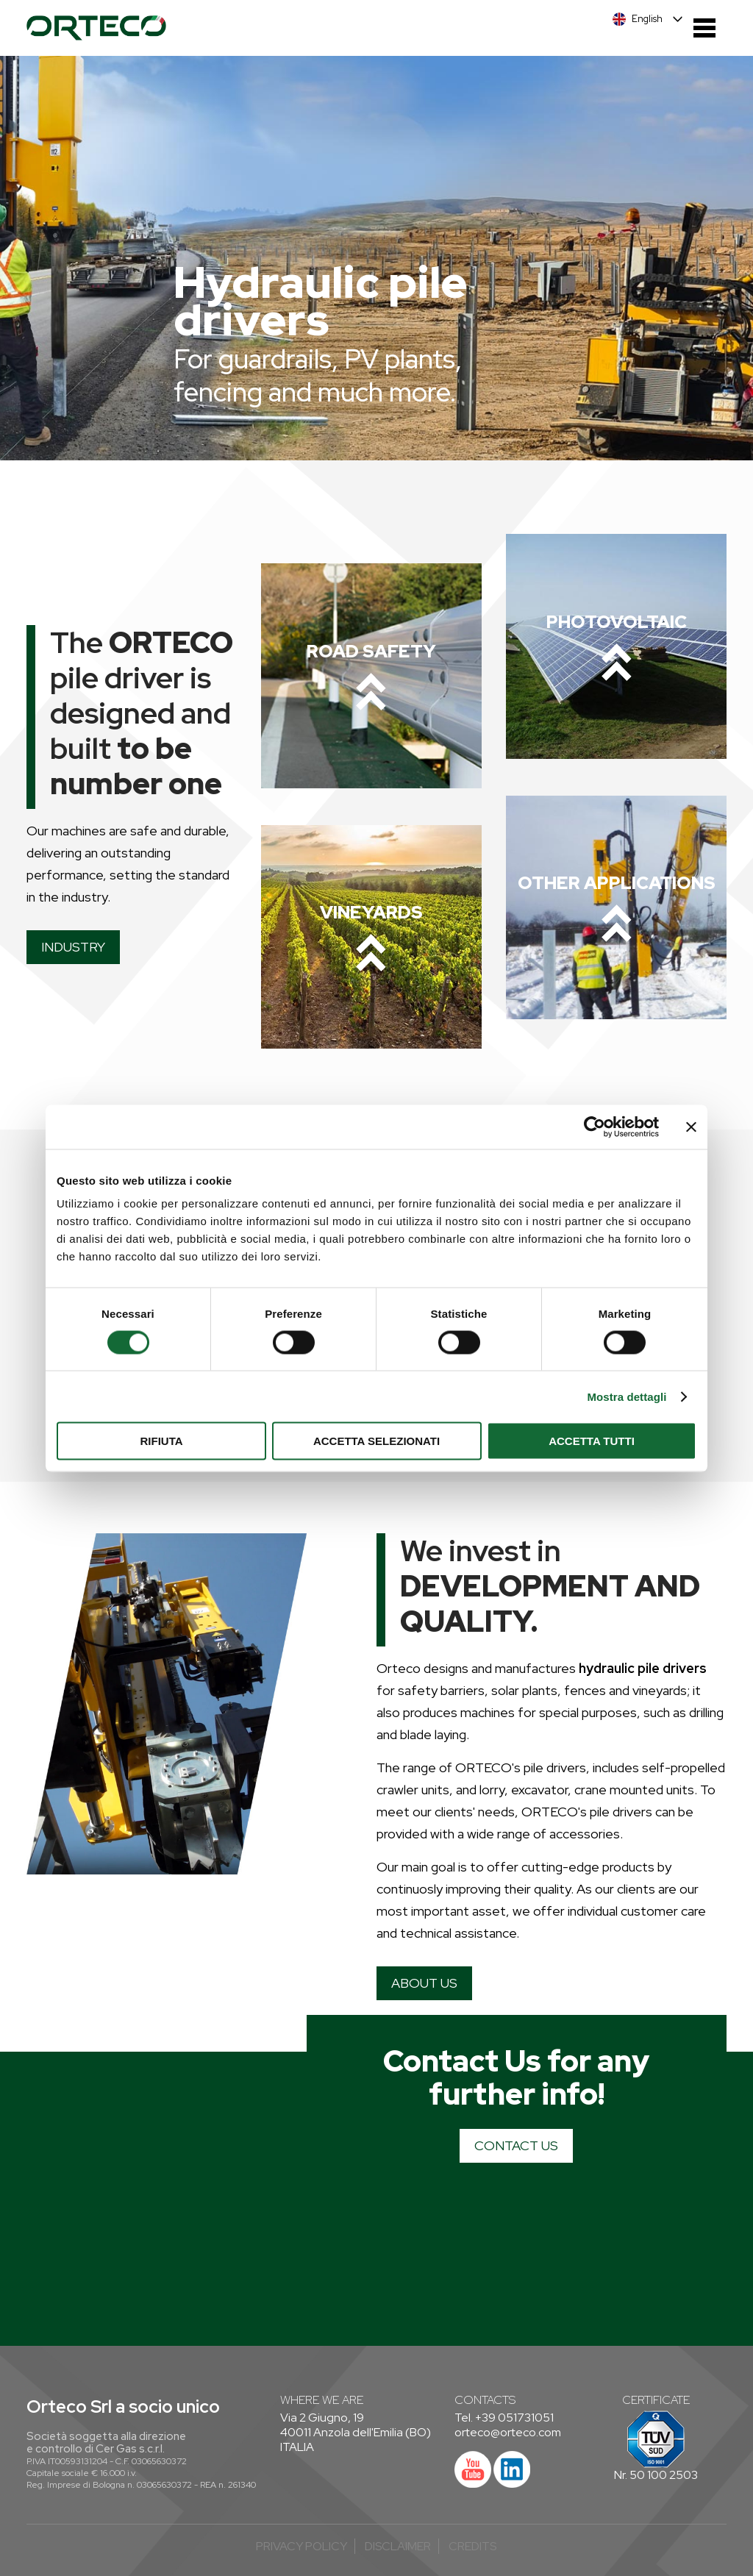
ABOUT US (424, 1982)
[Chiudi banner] (691, 1126)
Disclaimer (398, 2546)
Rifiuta (161, 1441)
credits (472, 2546)
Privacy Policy (301, 2546)
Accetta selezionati (376, 1441)
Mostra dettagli (626, 1396)
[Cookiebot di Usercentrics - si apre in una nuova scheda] (594, 1127)
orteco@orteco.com (507, 2432)
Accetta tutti (592, 1441)
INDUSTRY (73, 946)
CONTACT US (516, 2145)
